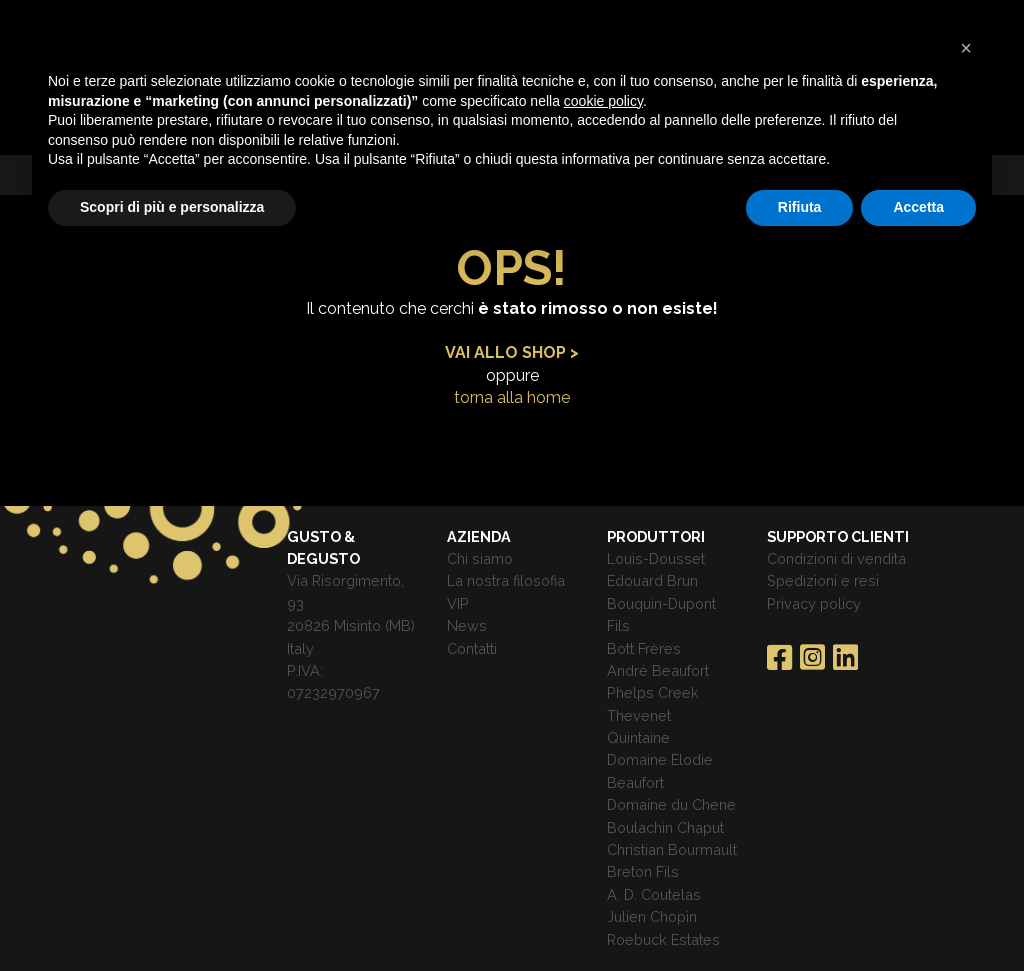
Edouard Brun (652, 580)
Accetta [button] (918, 207)
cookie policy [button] (603, 101)
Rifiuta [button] (800, 207)
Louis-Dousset (656, 558)
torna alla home (512, 397)
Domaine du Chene (671, 804)
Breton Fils (643, 871)
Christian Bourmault (672, 849)
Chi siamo (480, 558)
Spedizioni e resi (823, 580)
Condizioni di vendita (836, 558)
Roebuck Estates (663, 939)
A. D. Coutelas (654, 894)
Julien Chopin (652, 916)
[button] (966, 48)
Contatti (472, 648)
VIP (458, 603)
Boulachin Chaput (665, 827)
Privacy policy (814, 603)
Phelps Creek (653, 692)
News (467, 625)
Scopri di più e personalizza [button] (172, 207)
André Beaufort (658, 670)
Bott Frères (644, 648)
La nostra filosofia (506, 580)
